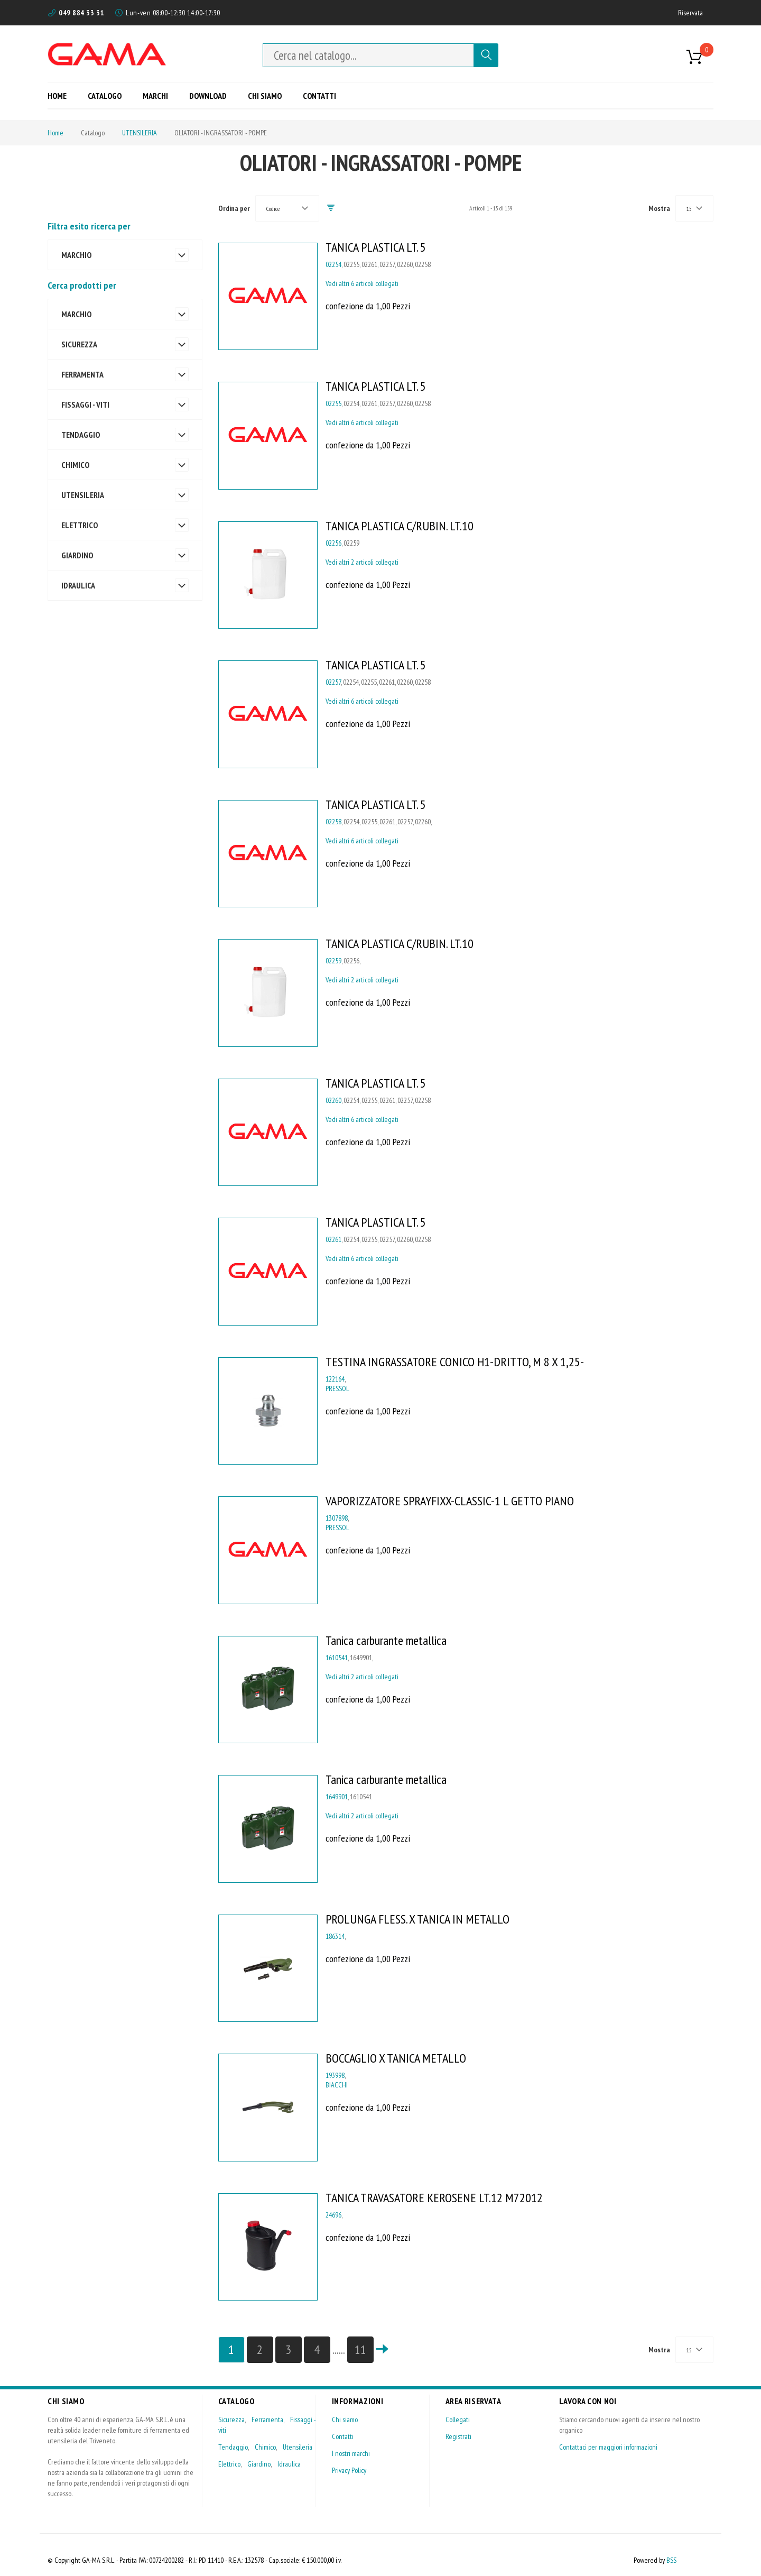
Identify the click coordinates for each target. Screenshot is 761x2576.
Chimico (265, 2447)
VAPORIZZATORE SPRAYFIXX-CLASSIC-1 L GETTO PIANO (450, 1501)
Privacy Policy (349, 2470)
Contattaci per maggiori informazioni (608, 2447)
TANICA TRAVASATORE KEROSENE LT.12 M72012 (434, 2197)
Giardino (259, 2464)
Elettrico (229, 2464)
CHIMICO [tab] (75, 464)
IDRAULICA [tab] (78, 585)
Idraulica (289, 2464)
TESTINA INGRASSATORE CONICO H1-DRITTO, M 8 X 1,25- (455, 1362)
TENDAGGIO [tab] (80, 434)
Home (55, 132)
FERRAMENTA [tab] (82, 374)
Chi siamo (345, 2419)
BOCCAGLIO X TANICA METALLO (396, 2058)
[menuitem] (61, 95)
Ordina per (234, 208)
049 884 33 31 (81, 12)
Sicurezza (231, 2419)
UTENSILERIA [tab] (82, 495)
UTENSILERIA (139, 132)
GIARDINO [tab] (77, 555)
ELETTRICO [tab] (79, 525)
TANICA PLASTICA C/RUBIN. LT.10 (400, 526)
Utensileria (297, 2447)
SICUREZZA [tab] (79, 344)
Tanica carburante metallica (386, 1640)
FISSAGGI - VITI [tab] (85, 404)
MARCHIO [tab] (76, 255)
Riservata (690, 12)
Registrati (458, 2436)
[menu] (196, 95)
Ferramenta (267, 2419)
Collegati (458, 2419)
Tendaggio (233, 2447)
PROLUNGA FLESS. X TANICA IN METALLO (417, 1919)
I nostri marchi (351, 2453)
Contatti (343, 2436)
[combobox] (368, 55)
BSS (671, 2560)
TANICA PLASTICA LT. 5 (376, 247)
